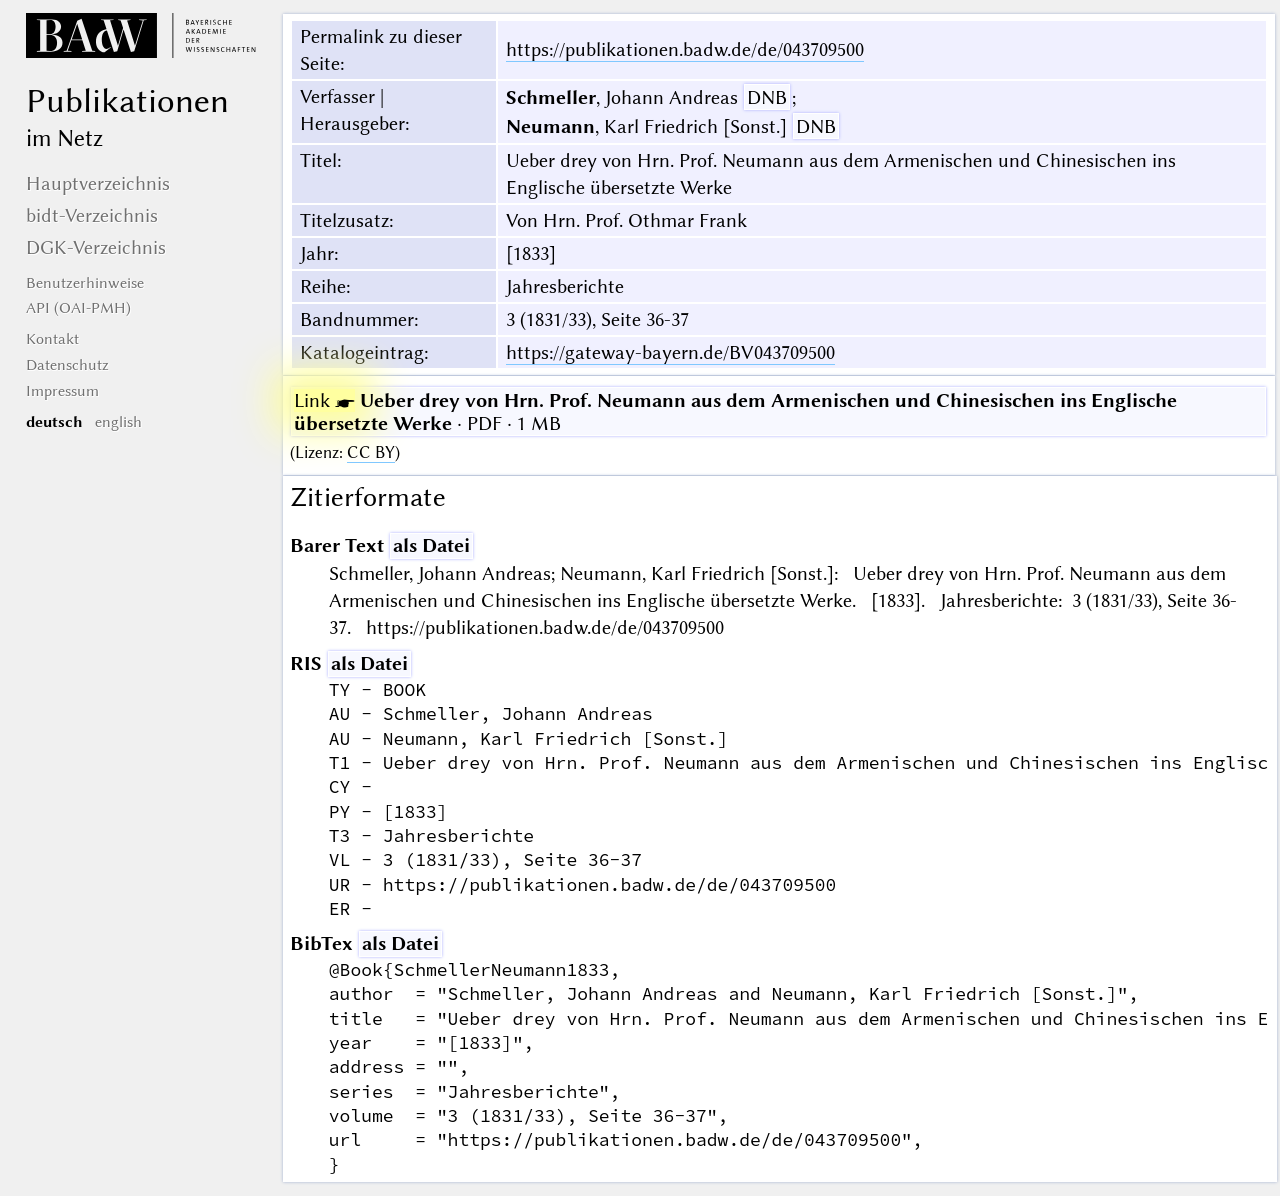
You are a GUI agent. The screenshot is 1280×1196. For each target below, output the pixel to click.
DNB (767, 97)
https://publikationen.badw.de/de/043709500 (685, 49)
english (118, 422)
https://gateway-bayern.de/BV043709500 (670, 352)
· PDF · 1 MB (735, 412)
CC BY (371, 452)
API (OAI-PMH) (78, 308)
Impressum (62, 391)
